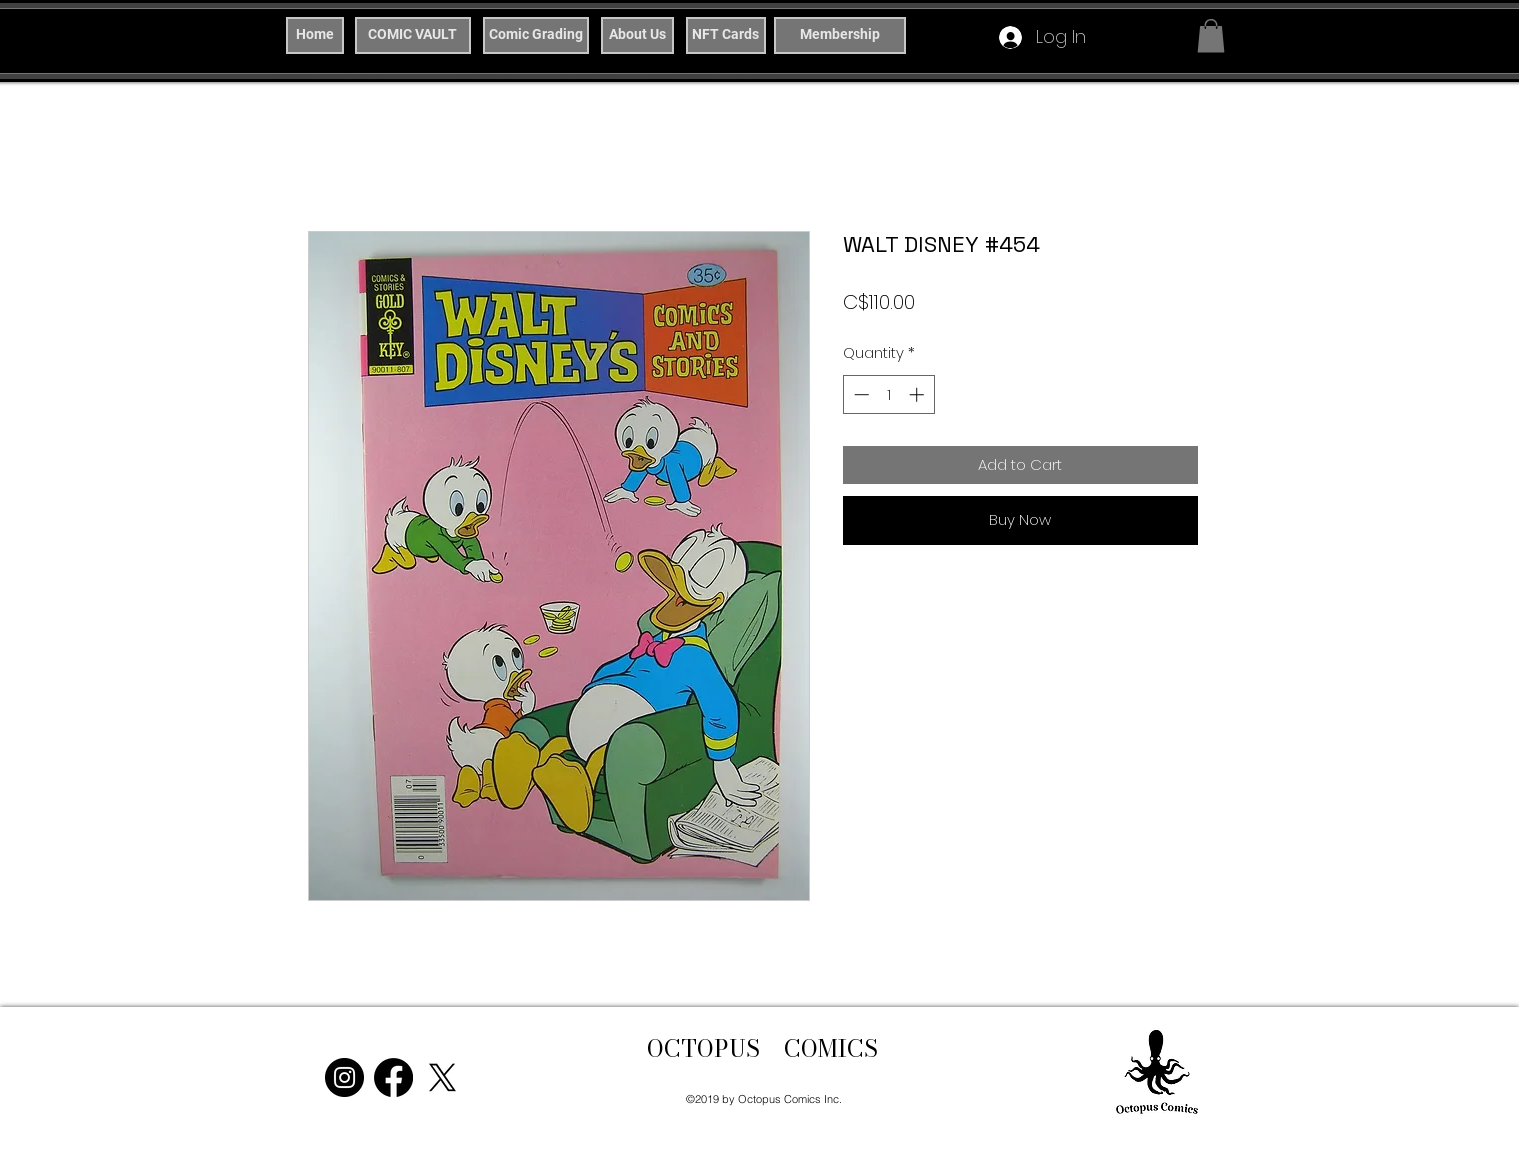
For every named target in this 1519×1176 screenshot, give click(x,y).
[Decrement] (859, 394)
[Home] (315, 35)
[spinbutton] (888, 394)
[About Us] (637, 35)
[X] (442, 1077)
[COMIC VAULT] (413, 35)
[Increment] (918, 394)
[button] (1211, 35)
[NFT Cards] (726, 35)
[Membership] (840, 35)
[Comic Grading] (536, 35)
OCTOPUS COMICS (762, 1048)
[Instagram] (344, 1077)
